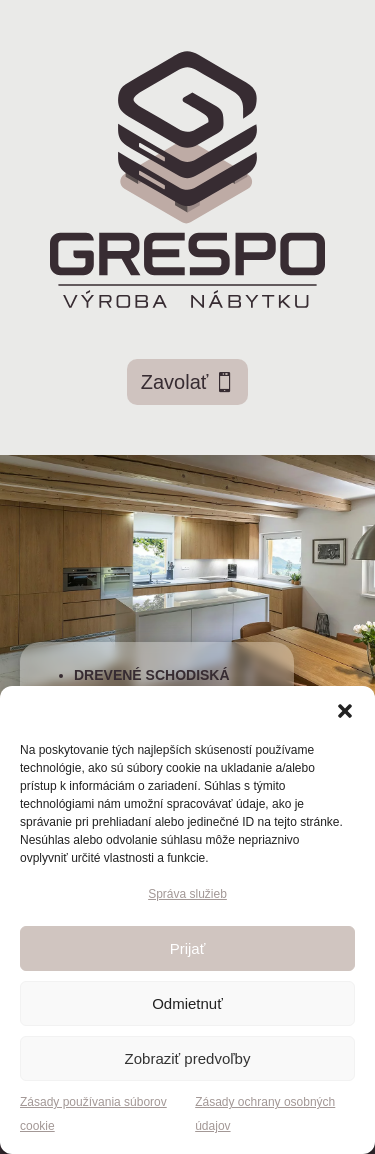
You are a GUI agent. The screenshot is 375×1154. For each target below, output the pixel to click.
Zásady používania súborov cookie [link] (93, 1114)
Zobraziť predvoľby (188, 1058)
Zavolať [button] (175, 382)
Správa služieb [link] (187, 894)
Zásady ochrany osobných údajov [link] (265, 1114)
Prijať (188, 948)
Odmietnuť (187, 1003)
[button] (345, 711)
